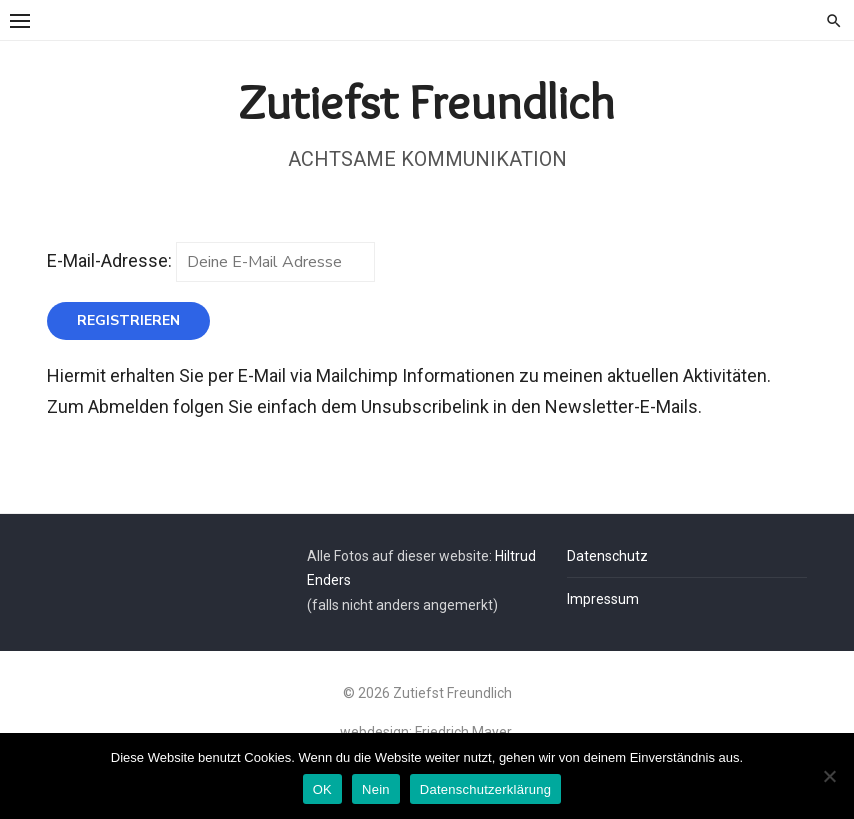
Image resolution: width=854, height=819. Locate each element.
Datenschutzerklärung (485, 789)
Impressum (603, 599)
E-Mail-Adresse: (211, 260)
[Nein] (829, 776)
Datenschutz (607, 556)
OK (322, 789)
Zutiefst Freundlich (427, 101)
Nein (376, 789)
